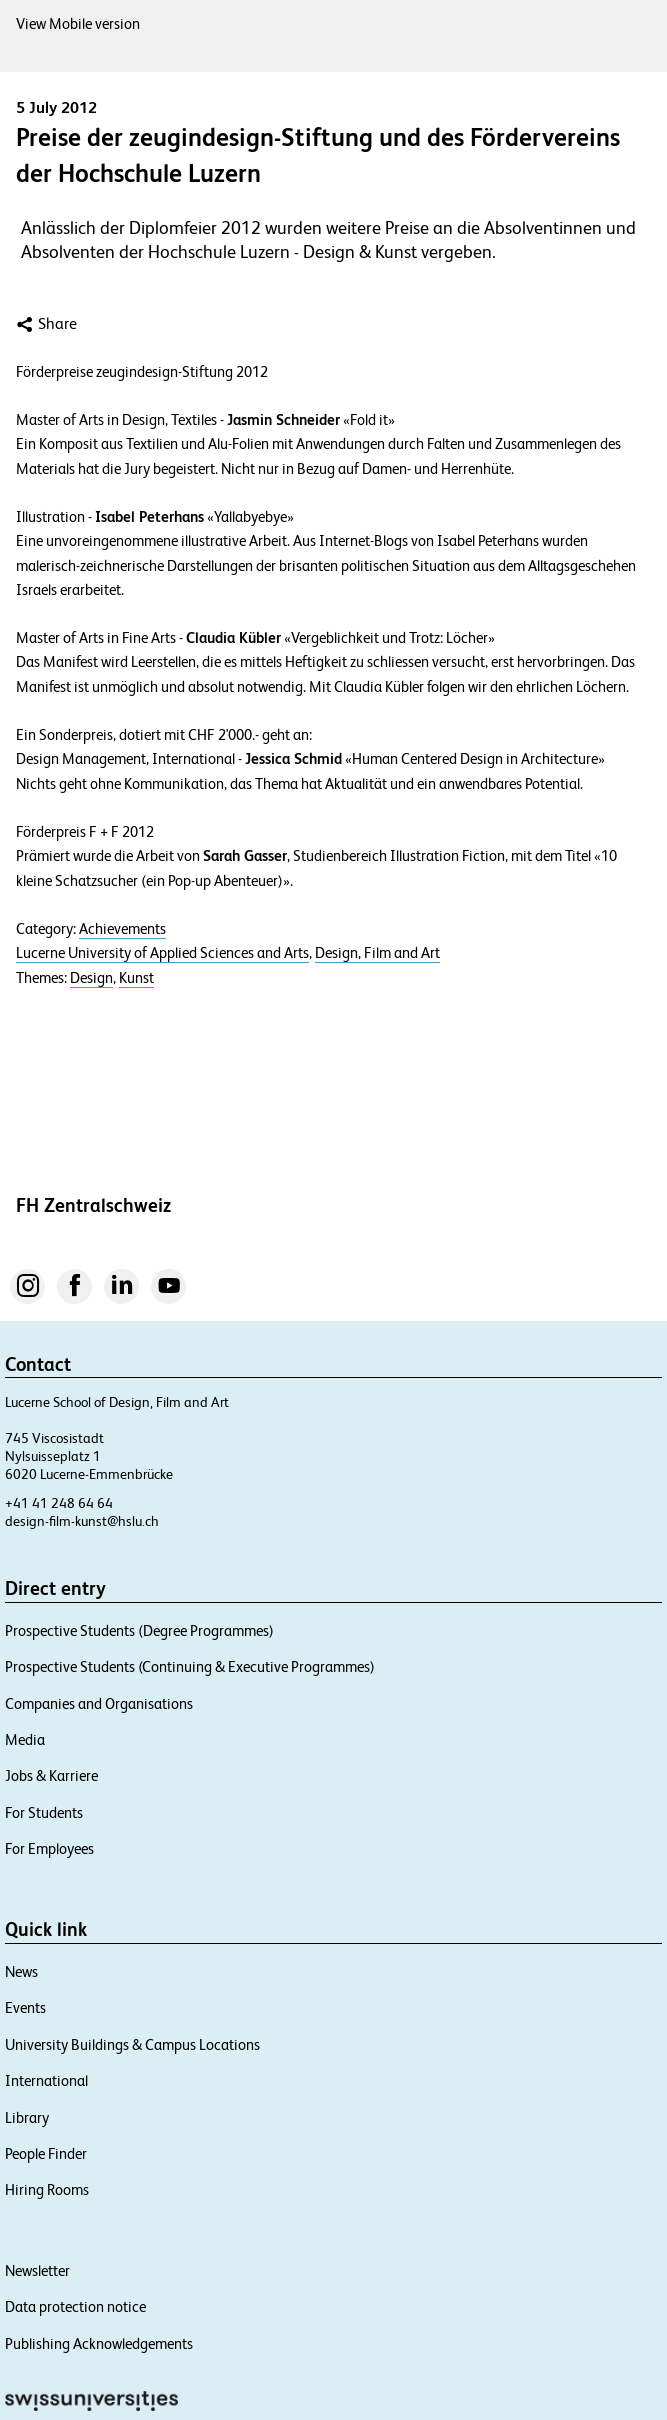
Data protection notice (75, 2306)
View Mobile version (78, 23)
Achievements (122, 929)
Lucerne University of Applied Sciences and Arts (162, 953)
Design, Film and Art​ (377, 953)
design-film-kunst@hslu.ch (82, 1521)
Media (25, 1739)
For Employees (49, 1848)
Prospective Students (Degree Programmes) (139, 1630)
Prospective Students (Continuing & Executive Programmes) (190, 1666)
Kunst (136, 978)
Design (91, 978)
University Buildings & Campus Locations (132, 2044)
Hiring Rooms (47, 2189)
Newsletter (37, 2270)
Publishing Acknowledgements (99, 2343)
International (46, 2080)
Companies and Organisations (99, 1703)
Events (25, 2007)
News (21, 1971)
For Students (44, 1812)
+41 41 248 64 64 (59, 1503)
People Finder (46, 2153)
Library (27, 2117)
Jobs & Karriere (51, 1775)
